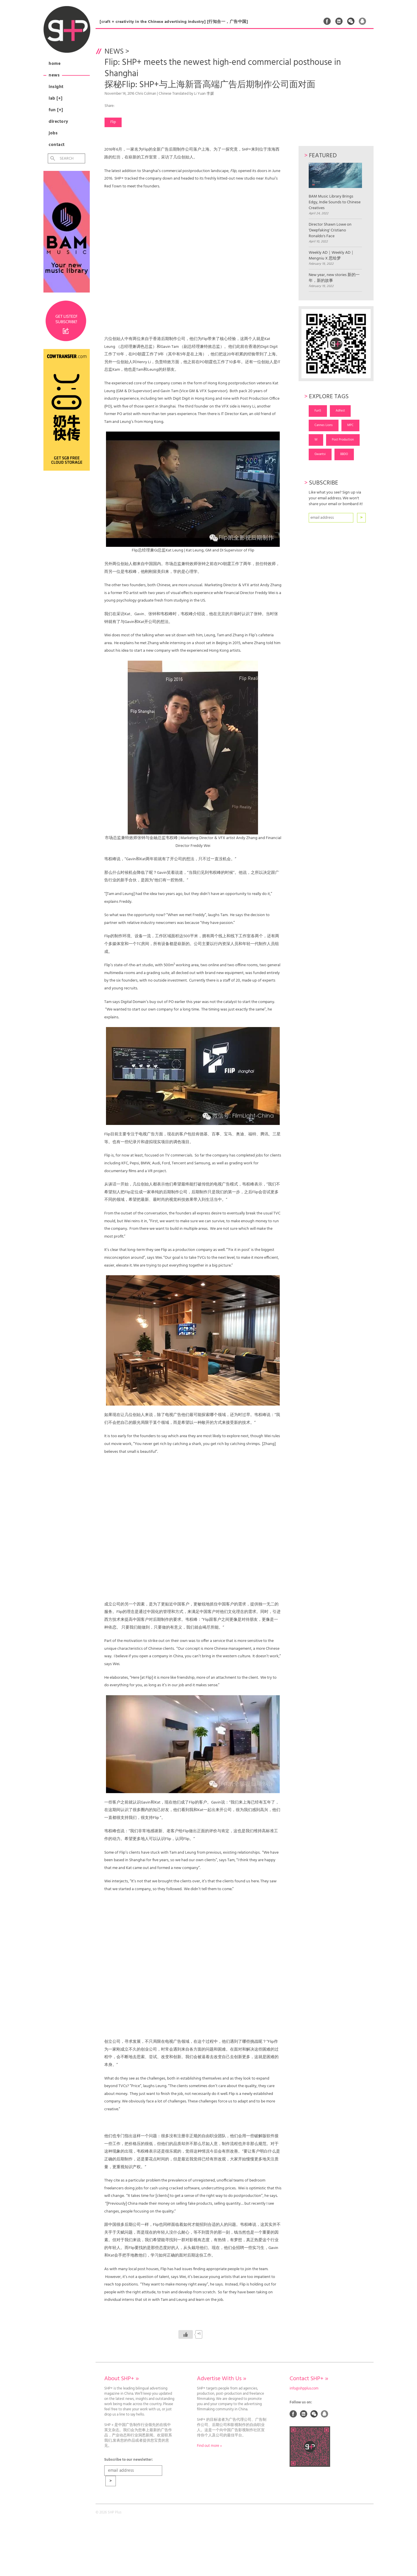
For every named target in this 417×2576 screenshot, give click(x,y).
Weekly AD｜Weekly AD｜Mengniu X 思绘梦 (331, 256)
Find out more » (209, 2446)
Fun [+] (56, 110)
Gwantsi (320, 454)
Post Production (343, 439)
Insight (56, 86)
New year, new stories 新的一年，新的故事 (334, 278)
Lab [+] (56, 98)
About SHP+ (121, 2378)
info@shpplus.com (304, 2389)
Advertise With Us (221, 2378)
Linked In (339, 21)
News (54, 75)
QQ (362, 21)
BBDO (344, 454)
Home (55, 63)
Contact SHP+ (309, 2378)
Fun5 (317, 410)
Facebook (327, 21)
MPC (350, 425)
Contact (57, 144)
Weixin (351, 21)
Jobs (53, 133)
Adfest (340, 410)
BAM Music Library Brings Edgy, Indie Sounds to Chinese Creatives (335, 187)
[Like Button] (185, 2334)
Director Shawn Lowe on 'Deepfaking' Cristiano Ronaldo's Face (330, 230)
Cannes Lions (323, 425)
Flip (113, 122)
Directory (58, 121)
